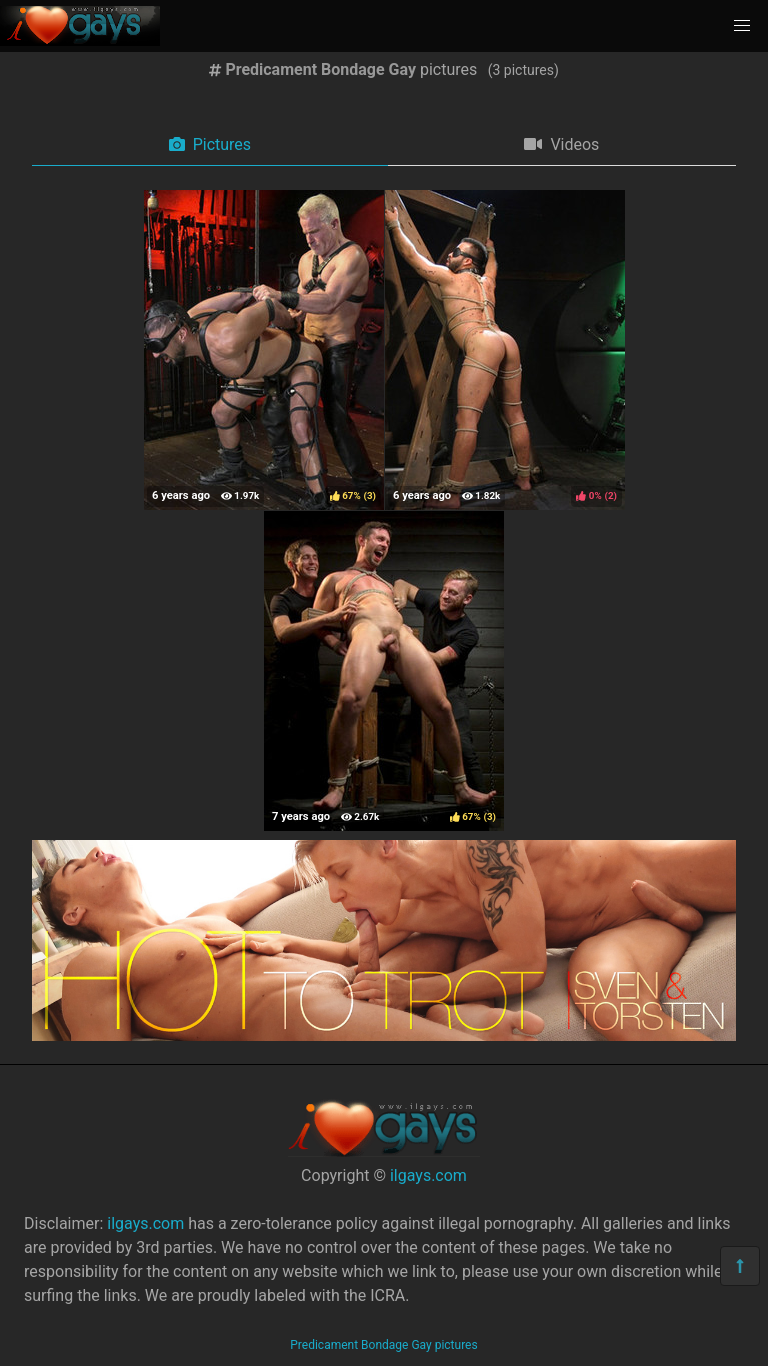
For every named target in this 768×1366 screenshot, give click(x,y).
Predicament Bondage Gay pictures (383, 1345)
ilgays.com (428, 1175)
